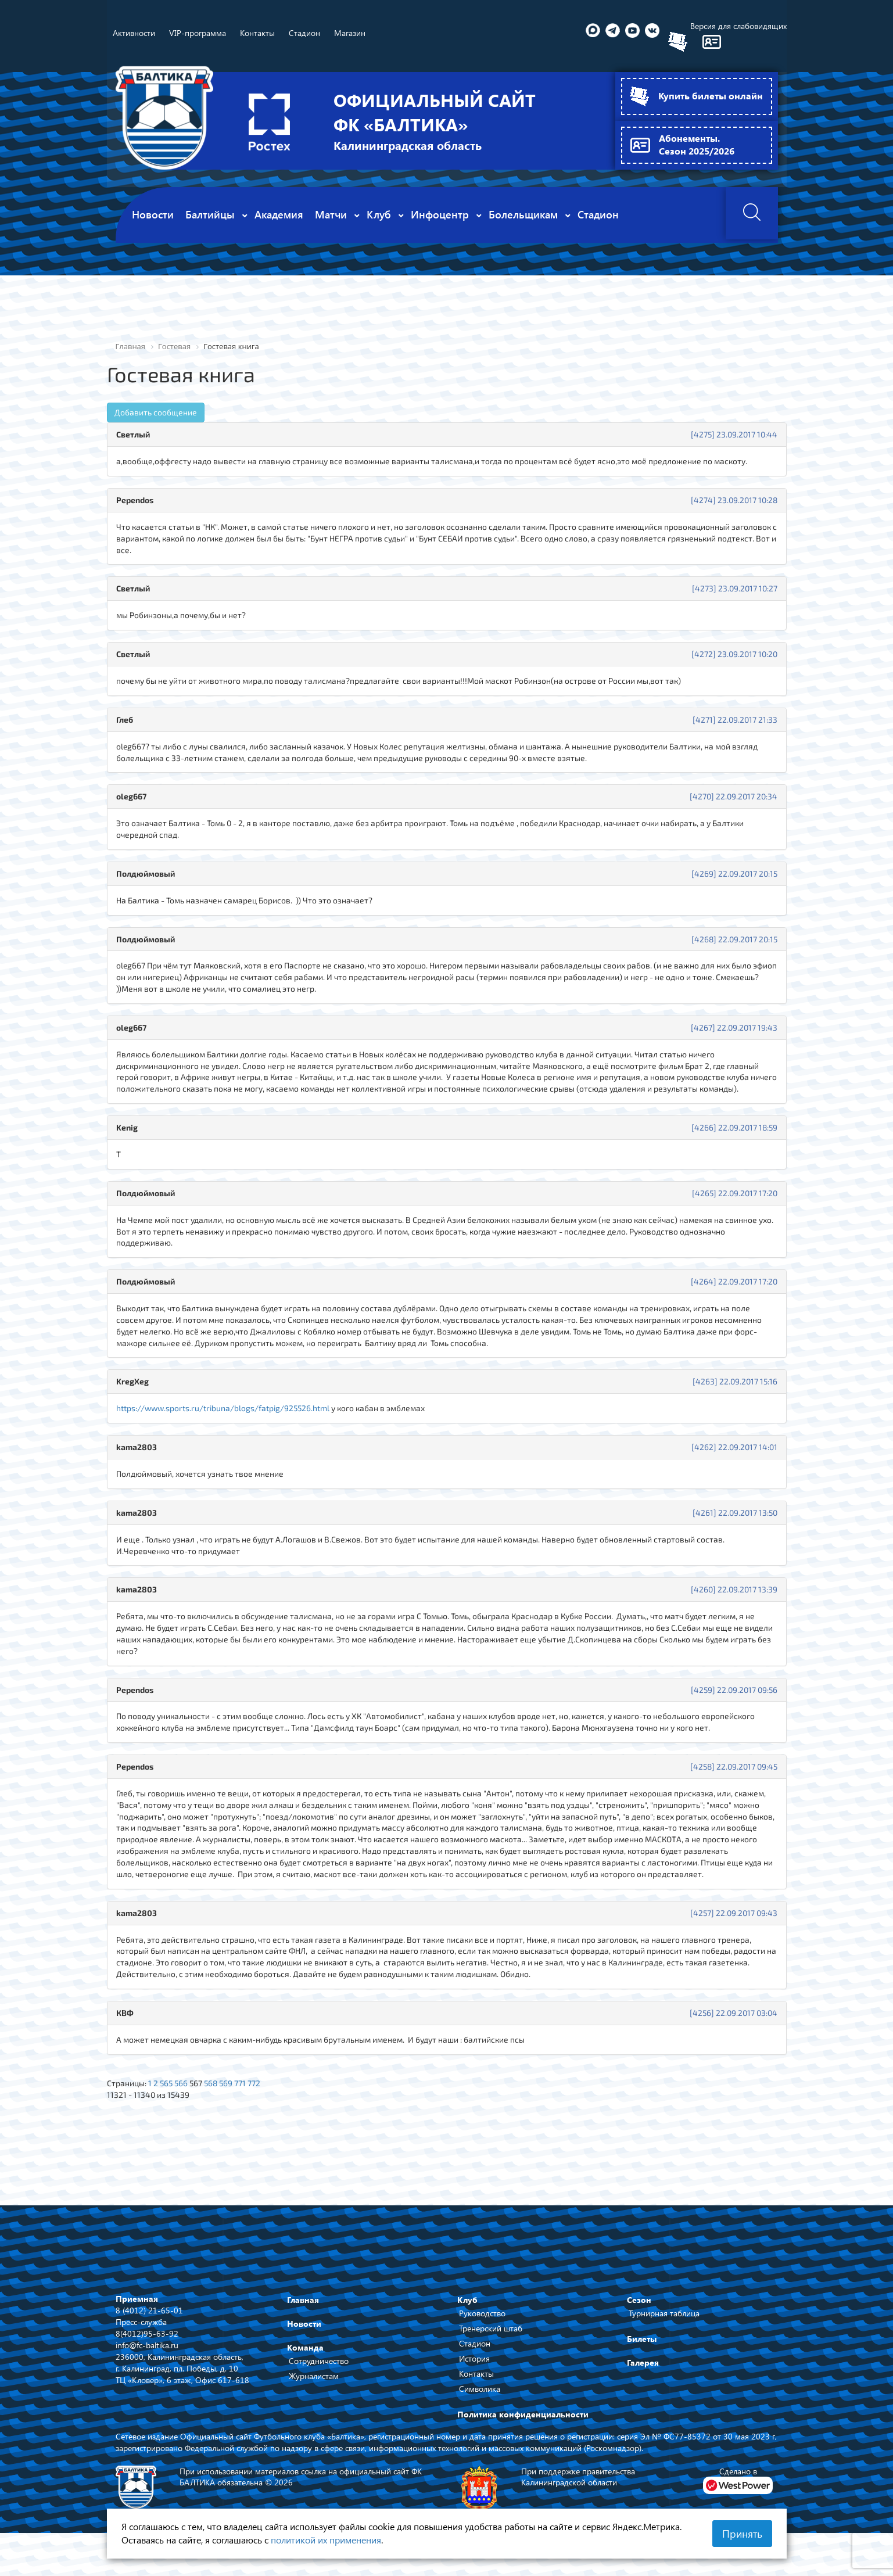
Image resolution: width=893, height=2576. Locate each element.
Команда (305, 2353)
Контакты (476, 2379)
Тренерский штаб (490, 2334)
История (474, 2364)
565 (167, 2089)
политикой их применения (326, 2540)
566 (182, 2089)
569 (229, 2089)
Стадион (474, 2349)
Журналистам (314, 2381)
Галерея (643, 2368)
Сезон (639, 2305)
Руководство (482, 2318)
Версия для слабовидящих (738, 25)
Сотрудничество (319, 2366)
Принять (742, 2534)
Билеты (642, 2344)
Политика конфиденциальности (523, 2420)
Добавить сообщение (155, 412)
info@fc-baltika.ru (147, 2350)
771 (244, 2089)
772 (258, 2089)
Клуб (467, 2305)
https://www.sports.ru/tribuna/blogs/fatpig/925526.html (224, 1411)
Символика (479, 2394)
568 (213, 2089)
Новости (304, 2329)
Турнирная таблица (664, 2318)
